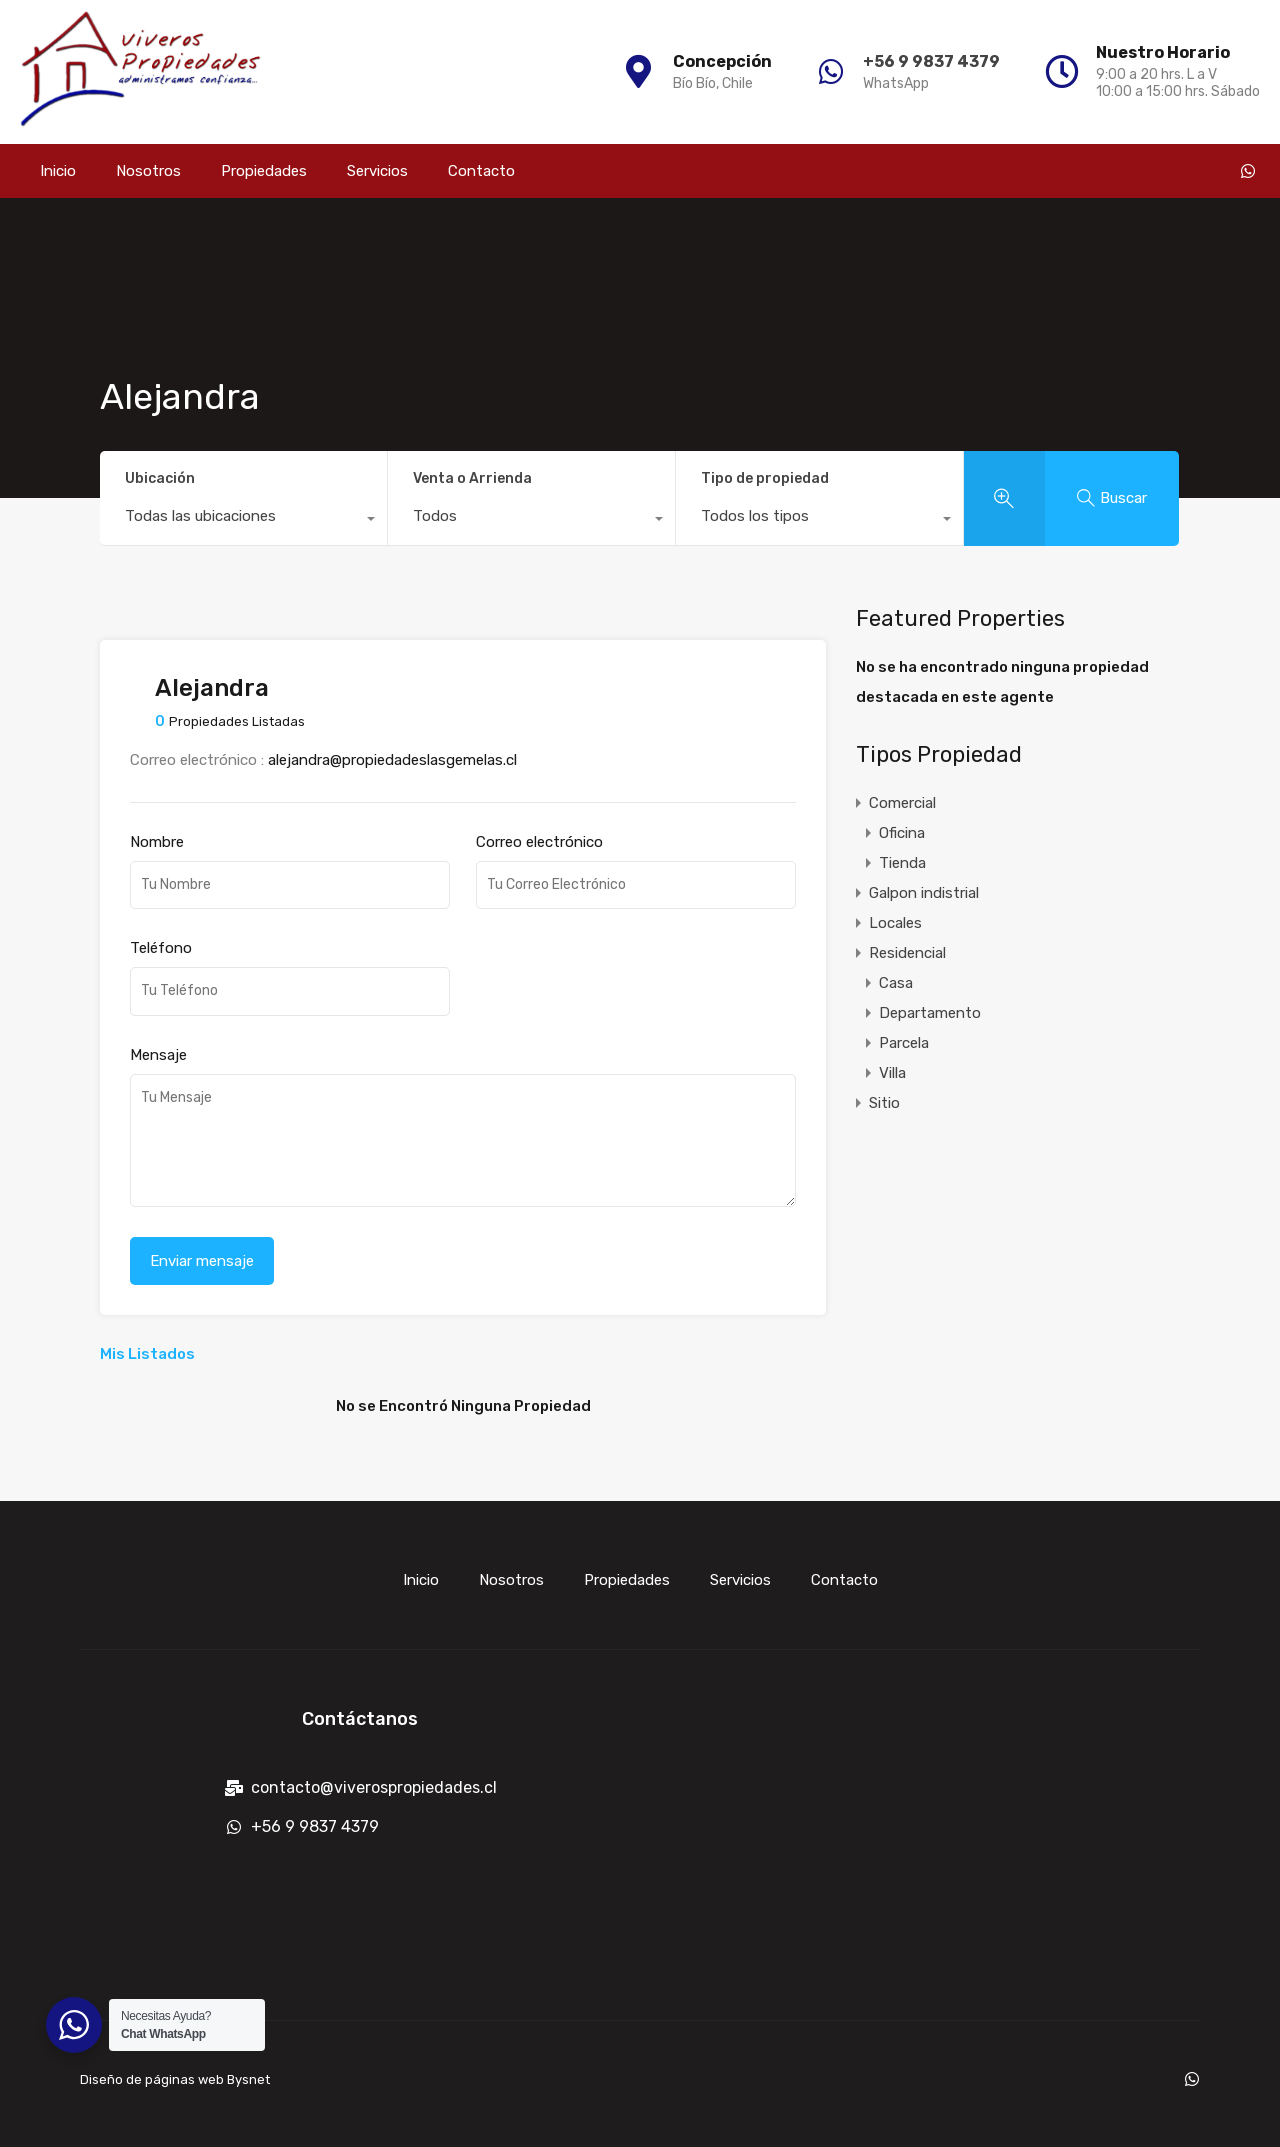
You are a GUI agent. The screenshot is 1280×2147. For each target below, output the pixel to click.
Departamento (930, 1013)
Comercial (902, 803)
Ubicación (160, 478)
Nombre (157, 842)
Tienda (902, 863)
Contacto (481, 171)
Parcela (904, 1043)
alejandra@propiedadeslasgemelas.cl (392, 760)
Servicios (377, 171)
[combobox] (243, 521)
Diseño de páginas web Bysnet (175, 2079)
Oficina (902, 833)
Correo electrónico (539, 842)
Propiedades (264, 171)
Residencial (907, 953)
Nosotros (148, 171)
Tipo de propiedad (765, 478)
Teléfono (161, 948)
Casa (896, 983)
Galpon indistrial (924, 893)
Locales (895, 923)
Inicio (58, 171)
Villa (892, 1073)
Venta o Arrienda (472, 478)
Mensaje (158, 1055)
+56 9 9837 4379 (928, 61)
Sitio (884, 1103)
